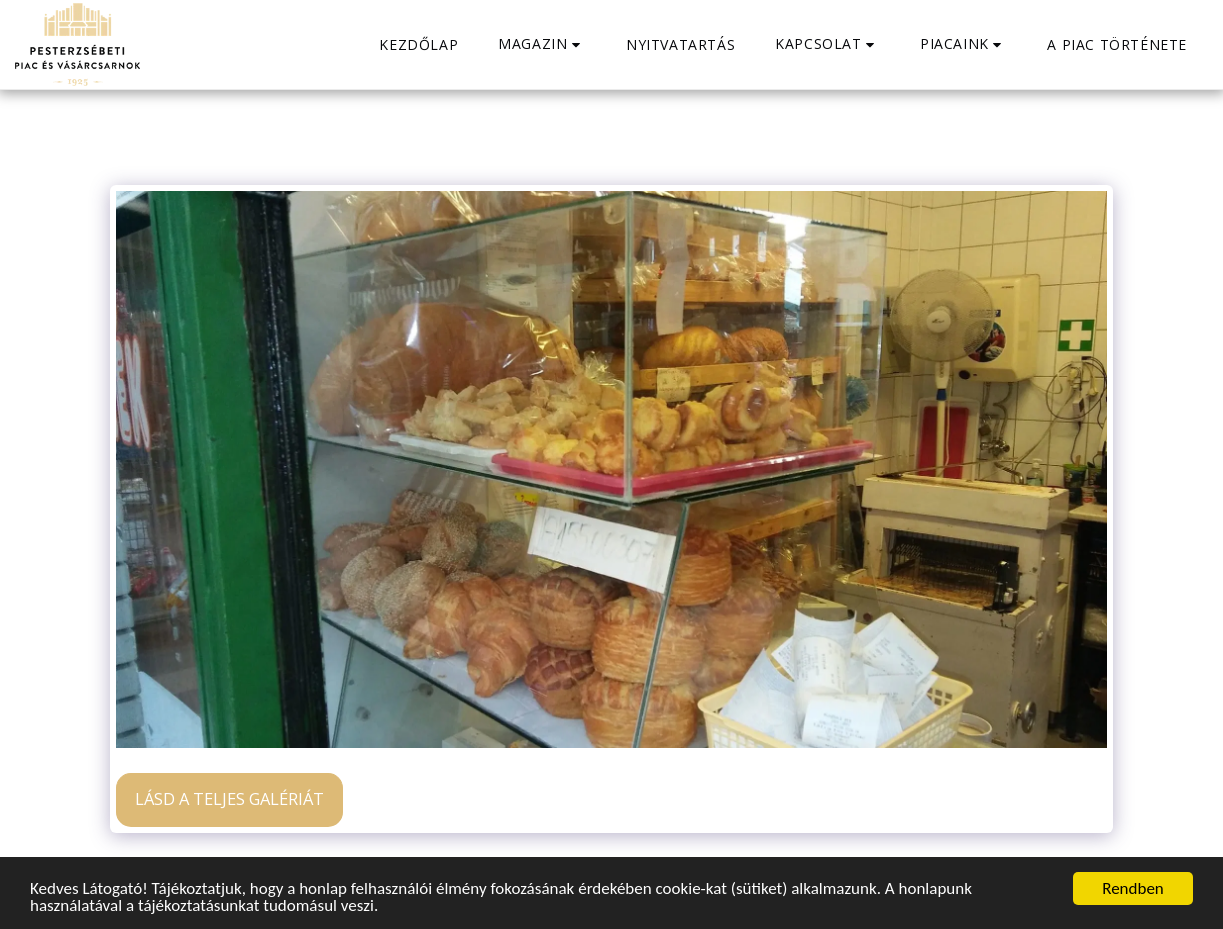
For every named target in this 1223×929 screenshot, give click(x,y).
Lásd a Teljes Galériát (229, 798)
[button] (542, 44)
